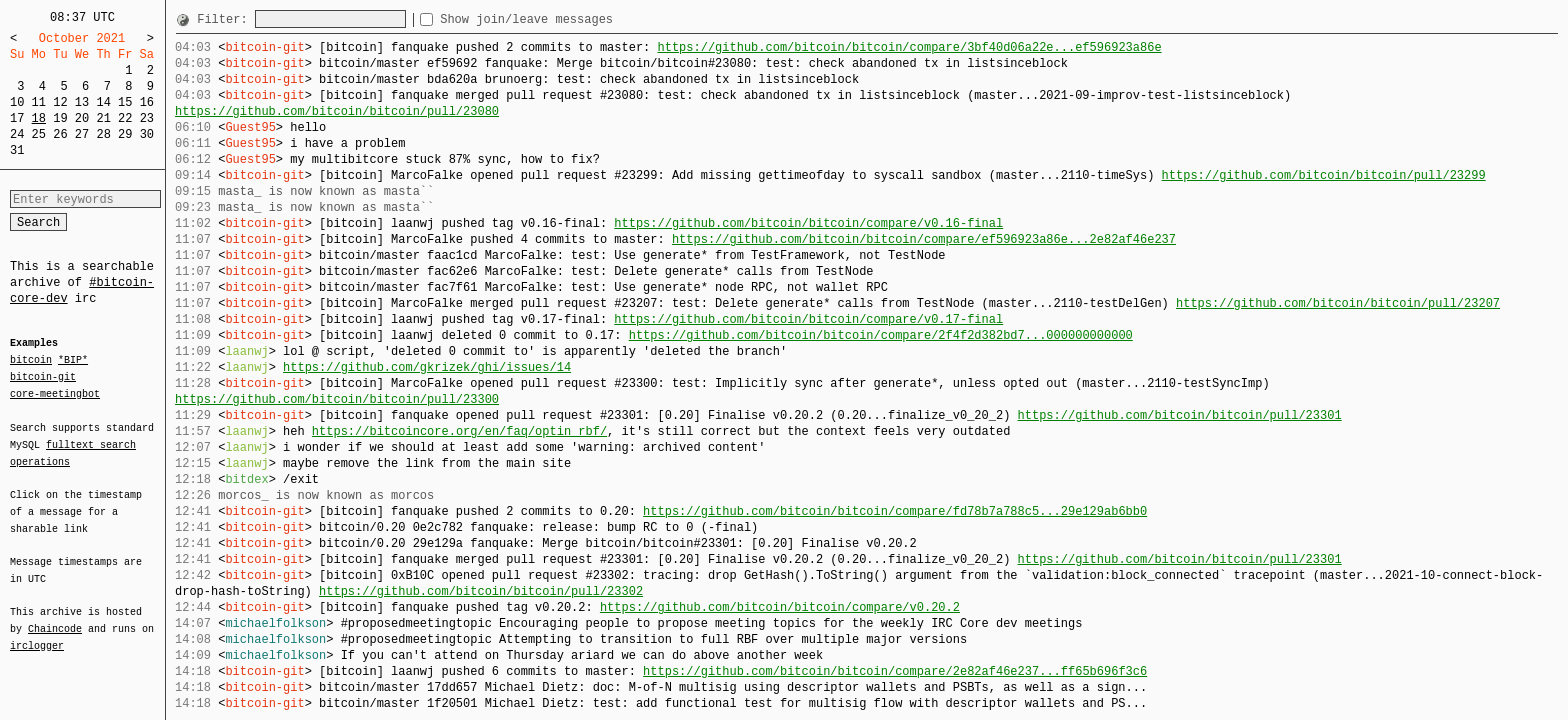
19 (60, 118)
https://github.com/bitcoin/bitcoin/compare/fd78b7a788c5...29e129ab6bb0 (895, 511)
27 (82, 134)
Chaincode (55, 617)
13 (82, 102)
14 (103, 102)
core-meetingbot (55, 393)
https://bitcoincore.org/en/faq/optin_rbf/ (459, 431)
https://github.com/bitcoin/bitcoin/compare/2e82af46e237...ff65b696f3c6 (895, 671)
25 (39, 134)
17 (17, 118)
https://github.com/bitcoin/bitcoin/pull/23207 (1338, 303)
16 (147, 102)
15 (125, 102)
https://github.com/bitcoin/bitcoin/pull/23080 (337, 111)
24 (17, 134)
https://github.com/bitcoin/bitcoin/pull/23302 (481, 591)
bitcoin (31, 361)
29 (125, 134)
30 (147, 134)
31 (17, 150)
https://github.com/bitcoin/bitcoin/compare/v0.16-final (808, 223)
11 (39, 102)
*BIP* (73, 361)
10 (17, 102)
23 (147, 118)
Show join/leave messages (562, 19)
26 (60, 134)
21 (103, 118)
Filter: (226, 19)
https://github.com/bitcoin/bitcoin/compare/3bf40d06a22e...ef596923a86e (909, 47)
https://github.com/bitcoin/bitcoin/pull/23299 (1323, 175)
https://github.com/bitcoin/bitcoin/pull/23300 (337, 399)
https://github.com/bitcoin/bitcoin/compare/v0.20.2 (780, 607)
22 (125, 118)
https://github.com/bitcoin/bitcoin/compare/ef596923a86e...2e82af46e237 (924, 239)
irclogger (37, 633)
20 (82, 118)
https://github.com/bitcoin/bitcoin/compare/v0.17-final (808, 319)
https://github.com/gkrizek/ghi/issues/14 (427, 367)
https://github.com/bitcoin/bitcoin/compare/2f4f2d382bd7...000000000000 (881, 335)
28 (103, 134)
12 (60, 102)
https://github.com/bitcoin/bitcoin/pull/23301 (1179, 415)
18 (39, 118)
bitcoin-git (43, 377)
